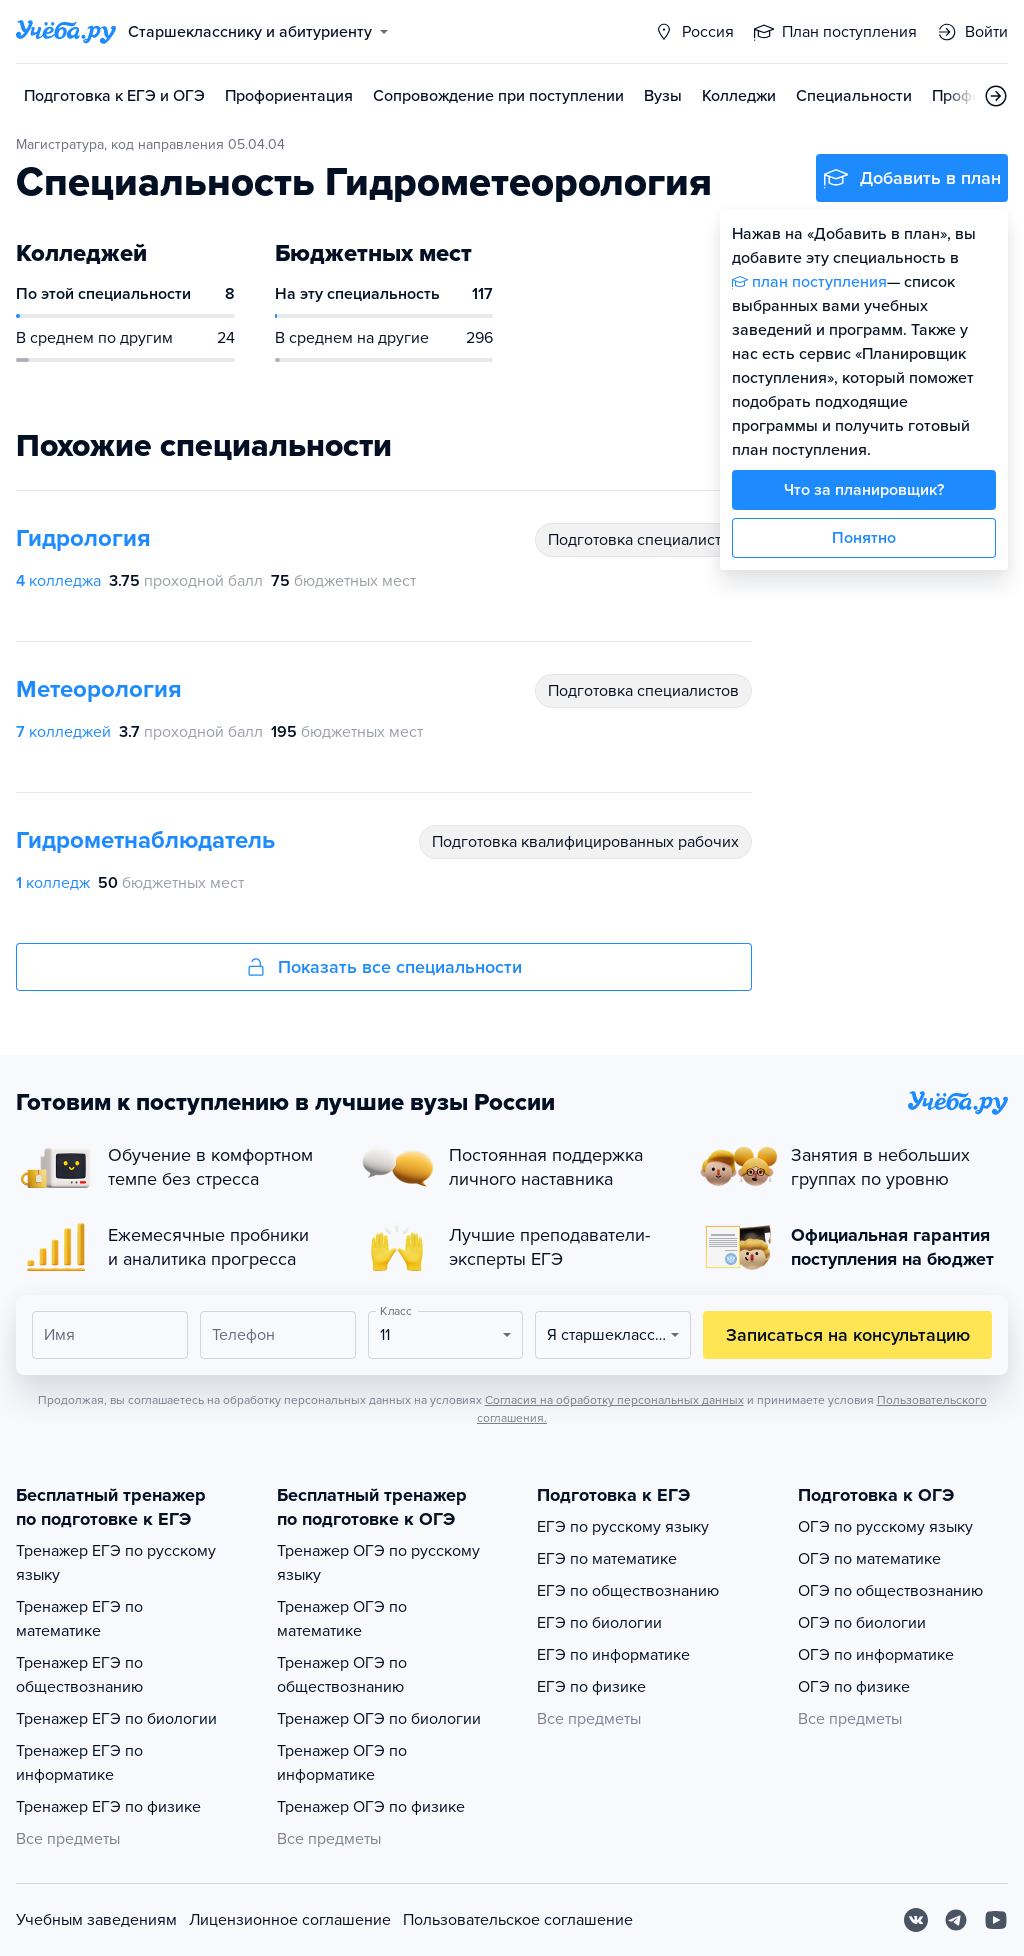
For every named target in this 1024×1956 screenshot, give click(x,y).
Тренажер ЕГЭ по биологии (116, 1719)
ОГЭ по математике (869, 1559)
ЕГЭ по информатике (613, 1655)
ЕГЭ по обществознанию (628, 1591)
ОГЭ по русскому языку (885, 1527)
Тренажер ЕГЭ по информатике (79, 1763)
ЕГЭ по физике (591, 1687)
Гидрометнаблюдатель (145, 840)
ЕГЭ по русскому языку (623, 1527)
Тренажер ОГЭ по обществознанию (342, 1675)
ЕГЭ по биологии (599, 1623)
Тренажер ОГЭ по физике (371, 1807)
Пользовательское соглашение (518, 1920)
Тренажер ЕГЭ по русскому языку (116, 1563)
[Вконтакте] (916, 1920)
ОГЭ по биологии (862, 1623)
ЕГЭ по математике (607, 1559)
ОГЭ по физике (854, 1687)
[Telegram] (956, 1920)
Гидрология (83, 538)
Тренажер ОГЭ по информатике (342, 1763)
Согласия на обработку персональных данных (614, 1400)
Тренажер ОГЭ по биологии (379, 1719)
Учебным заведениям (96, 1920)
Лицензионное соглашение (290, 1920)
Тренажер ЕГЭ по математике (79, 1619)
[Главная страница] (66, 32)
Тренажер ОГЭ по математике (342, 1619)
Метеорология (99, 689)
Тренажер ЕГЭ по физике (108, 1807)
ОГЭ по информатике (876, 1655)
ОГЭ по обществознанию (890, 1591)
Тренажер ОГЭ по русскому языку (378, 1563)
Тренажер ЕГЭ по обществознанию (79, 1675)
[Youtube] (996, 1920)
